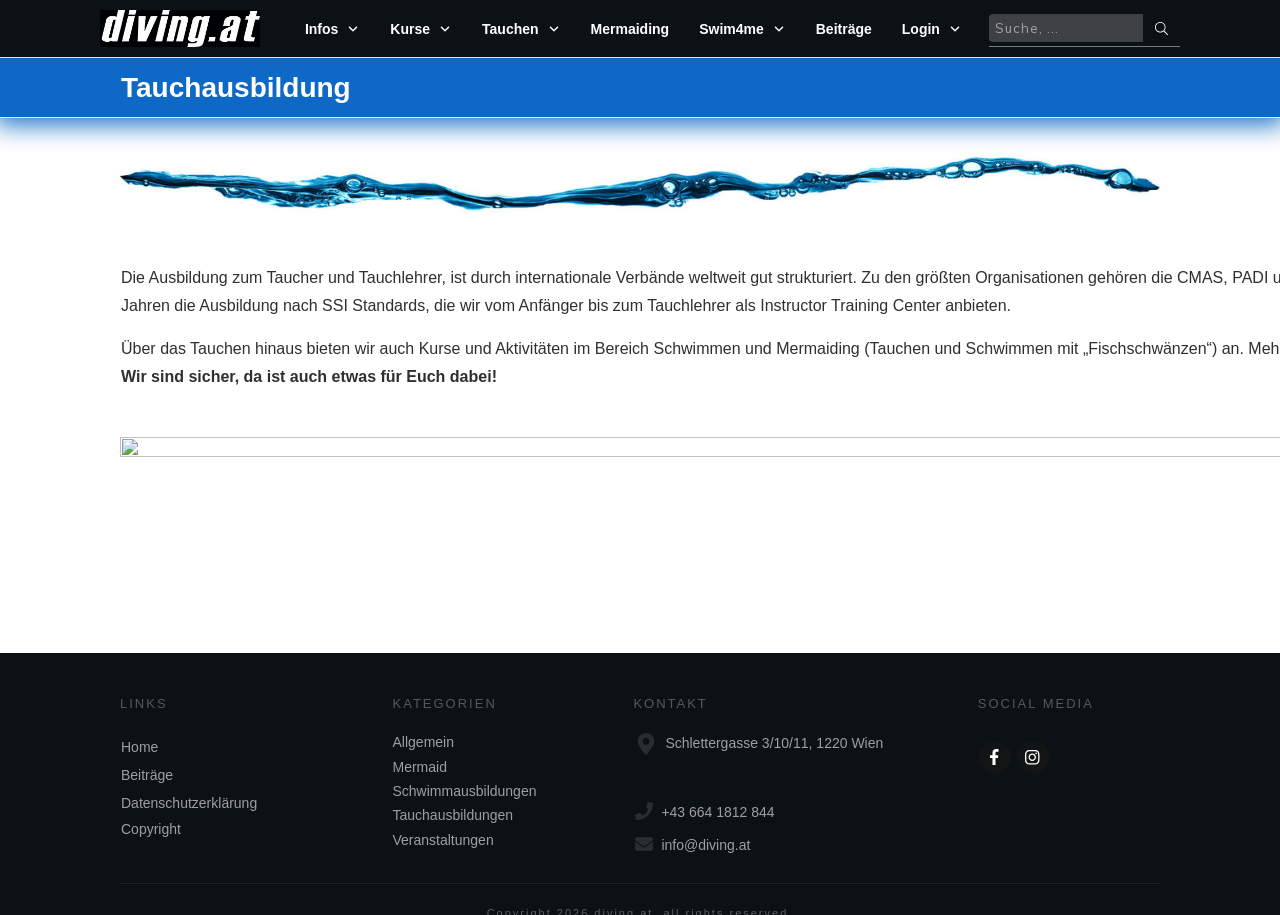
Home (139, 719)
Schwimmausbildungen (465, 763)
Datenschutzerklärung (189, 775)
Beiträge (147, 747)
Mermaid (420, 739)
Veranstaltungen (443, 812)
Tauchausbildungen (453, 787)
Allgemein (423, 714)
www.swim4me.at (478, 432)
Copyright (151, 801)
